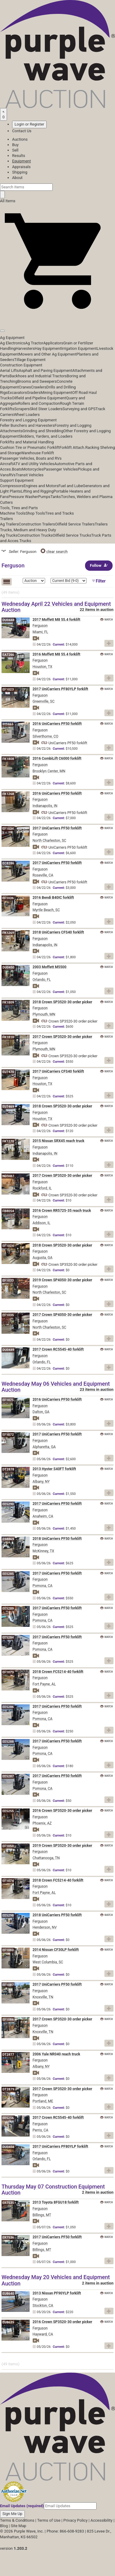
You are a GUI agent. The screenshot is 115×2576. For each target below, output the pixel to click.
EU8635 (8, 2322)
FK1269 (8, 933)
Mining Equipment (56, 392)
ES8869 (8, 1539)
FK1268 (8, 794)
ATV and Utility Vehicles (33, 463)
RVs (12, 475)
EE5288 (8, 1742)
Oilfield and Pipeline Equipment (39, 398)
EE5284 (8, 1637)
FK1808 (8, 759)
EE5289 (8, 1608)
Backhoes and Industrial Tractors (38, 376)
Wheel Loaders (27, 414)
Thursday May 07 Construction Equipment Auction (53, 2189)
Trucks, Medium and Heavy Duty (28, 530)
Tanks (56, 496)
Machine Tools (12, 513)
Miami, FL (40, 632)
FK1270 (8, 1141)
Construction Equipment (21, 365)
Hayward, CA (43, 2334)
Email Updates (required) (22, 2506)
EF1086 (8, 2020)
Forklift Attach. (72, 447)
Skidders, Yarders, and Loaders (45, 436)
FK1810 (8, 1037)
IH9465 (7, 724)
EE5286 (8, 1707)
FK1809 (8, 1002)
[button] (57, 317)
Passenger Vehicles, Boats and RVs (31, 458)
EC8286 (8, 863)
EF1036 (8, 898)
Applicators (53, 343)
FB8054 (8, 1211)
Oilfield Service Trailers (75, 524)
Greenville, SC (44, 701)
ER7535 (8, 2203)
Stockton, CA (43, 2305)
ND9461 (8, 1176)
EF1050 (8, 1846)
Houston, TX (42, 667)
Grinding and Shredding (42, 431)
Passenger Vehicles (61, 469)
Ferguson (40, 626)
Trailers (6, 518)
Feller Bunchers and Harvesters (27, 425)
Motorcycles (33, 469)
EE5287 (8, 1776)
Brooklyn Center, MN (49, 771)
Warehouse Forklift (37, 453)
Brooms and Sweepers (37, 381)
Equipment (21, 161)
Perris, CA (40, 2130)
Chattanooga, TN (46, 1858)
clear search (54, 551)
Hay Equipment (48, 348)
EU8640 (8, 2294)
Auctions (20, 139)
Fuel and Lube (70, 486)
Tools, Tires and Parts (19, 508)
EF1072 (8, 1435)
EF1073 (8, 1672)
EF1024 (8, 1246)
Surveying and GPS (79, 409)
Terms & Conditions (17, 2520)
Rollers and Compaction (39, 403)
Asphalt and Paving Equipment (45, 370)
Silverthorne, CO (45, 736)
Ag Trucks (9, 535)
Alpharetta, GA (44, 1447)
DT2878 (8, 1469)
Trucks (25, 540)
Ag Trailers (9, 524)
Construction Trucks (35, 535)
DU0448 (8, 620)
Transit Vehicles (30, 475)
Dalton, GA (41, 1412)
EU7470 (8, 1072)
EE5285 (8, 1574)
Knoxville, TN (43, 1997)
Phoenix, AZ (42, 1823)
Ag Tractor (34, 343)
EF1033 (8, 1280)
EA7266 (8, 655)
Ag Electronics (12, 343)
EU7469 (8, 1107)
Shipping (19, 172)
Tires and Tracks (59, 513)
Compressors (12, 486)
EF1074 (8, 1881)
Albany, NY (41, 1482)
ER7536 (8, 2237)
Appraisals (21, 166)
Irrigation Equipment (79, 348)
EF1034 (8, 829)
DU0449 (8, 1350)
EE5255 (8, 1811)
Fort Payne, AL (44, 1684)
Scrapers (22, 409)
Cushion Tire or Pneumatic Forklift (30, 447)
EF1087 (8, 1985)
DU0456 (8, 2147)
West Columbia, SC (48, 1962)
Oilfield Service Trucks (72, 535)
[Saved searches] (3, 114)
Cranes (25, 387)
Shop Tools (35, 513)
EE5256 (8, 2118)
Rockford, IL (42, 1188)
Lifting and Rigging (37, 491)
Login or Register (29, 124)
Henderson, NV (45, 1927)
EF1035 (8, 1315)
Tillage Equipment (30, 359)
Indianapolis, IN (45, 806)
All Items (7, 201)
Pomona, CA (43, 1586)
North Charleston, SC (49, 840)
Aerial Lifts (9, 370)
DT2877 (8, 2055)
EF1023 (8, 689)
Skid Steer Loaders (46, 409)
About (17, 177)
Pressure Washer (23, 496)
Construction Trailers (37, 524)
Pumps (44, 496)
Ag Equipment (12, 337)
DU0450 (8, 967)
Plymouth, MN (44, 1014)
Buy (15, 144)
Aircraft (6, 463)
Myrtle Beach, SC (46, 910)
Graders (34, 392)
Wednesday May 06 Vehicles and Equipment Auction (56, 1387)
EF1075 (8, 1400)
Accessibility (101, 2520)
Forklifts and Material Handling (27, 442)
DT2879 (8, 2089)
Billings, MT (42, 2215)
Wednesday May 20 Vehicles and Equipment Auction (56, 2280)
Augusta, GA (43, 1258)
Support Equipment (17, 480)
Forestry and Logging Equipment (28, 420)
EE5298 (8, 1915)
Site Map (18, 2525)
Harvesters (25, 348)
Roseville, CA (43, 875)
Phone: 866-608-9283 (65, 2531)
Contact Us (21, 131)
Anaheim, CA (43, 1516)
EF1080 (8, 1950)
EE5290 (8, 1504)
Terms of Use (49, 2520)
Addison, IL (42, 1223)
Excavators (17, 392)
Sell (15, 150)
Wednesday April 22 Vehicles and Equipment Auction (56, 607)
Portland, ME (43, 2101)
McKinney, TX (43, 1551)
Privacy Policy (75, 2520)
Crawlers (38, 387)
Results (18, 155)
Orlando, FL (42, 980)
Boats (17, 469)
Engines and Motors (41, 486)
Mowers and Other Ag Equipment (47, 354)
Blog (4, 2525)
